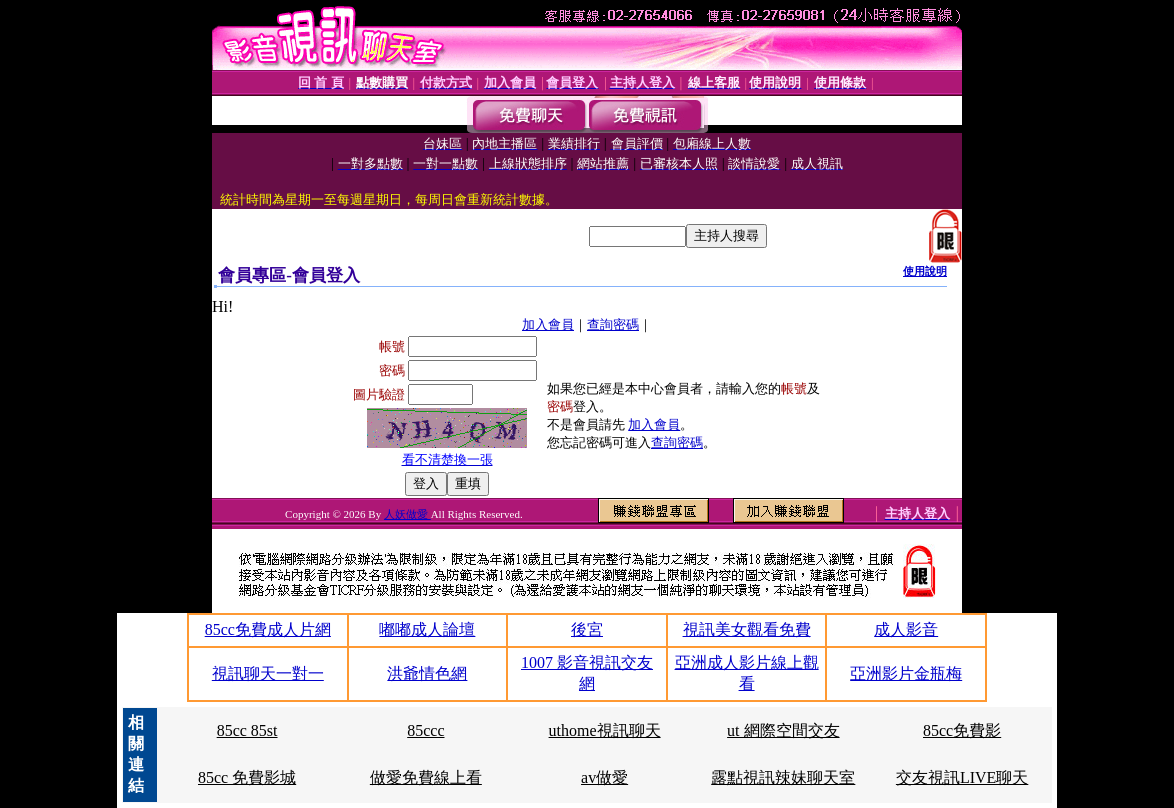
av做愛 (604, 777)
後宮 (587, 629)
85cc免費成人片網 (268, 629)
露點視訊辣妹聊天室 (783, 777)
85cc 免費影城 (247, 777)
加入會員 (548, 324)
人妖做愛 (407, 514)
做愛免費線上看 (426, 777)
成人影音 (906, 629)
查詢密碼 (613, 324)
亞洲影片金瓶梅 (906, 673)
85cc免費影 (962, 730)
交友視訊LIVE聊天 (962, 777)
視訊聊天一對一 (268, 673)
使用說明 (925, 271)
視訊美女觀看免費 (747, 629)
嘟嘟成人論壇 (427, 629)
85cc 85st (247, 730)
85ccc (425, 730)
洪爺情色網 (427, 673)
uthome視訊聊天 (605, 730)
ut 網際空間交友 (783, 730)
